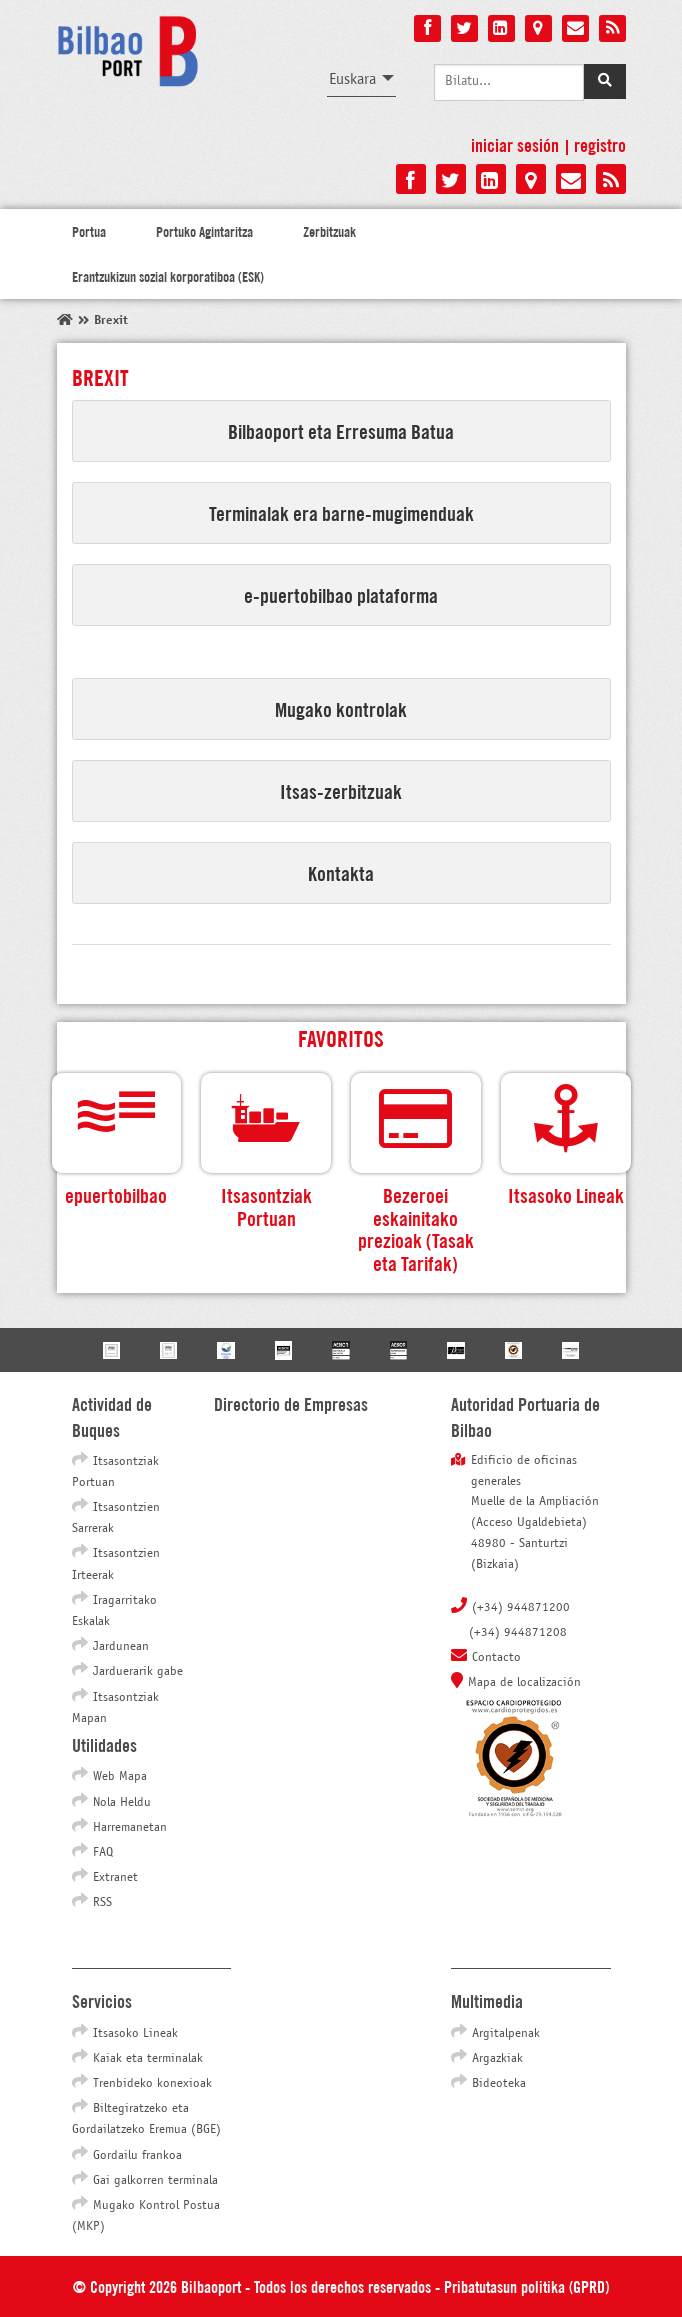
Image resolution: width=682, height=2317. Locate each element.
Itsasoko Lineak (135, 2034)
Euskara (352, 79)
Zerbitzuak (329, 231)
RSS (102, 1903)
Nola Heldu (122, 1803)
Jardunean (121, 1647)
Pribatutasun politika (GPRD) (526, 2285)
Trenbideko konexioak (152, 2084)
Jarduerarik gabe (138, 1672)
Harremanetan (130, 1828)
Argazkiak (497, 2059)
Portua (89, 231)
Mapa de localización (524, 1683)
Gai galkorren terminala (155, 2181)
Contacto (496, 1658)
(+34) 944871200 (521, 1608)
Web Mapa (120, 1777)
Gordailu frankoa (137, 2156)
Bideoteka (499, 2084)
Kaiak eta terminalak (148, 2059)
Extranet (115, 1878)
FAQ (103, 1853)
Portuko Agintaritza (204, 231)
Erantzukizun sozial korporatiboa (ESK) (168, 276)
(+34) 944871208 (518, 1633)
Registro (600, 144)
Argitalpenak (506, 2034)
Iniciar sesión (515, 144)
